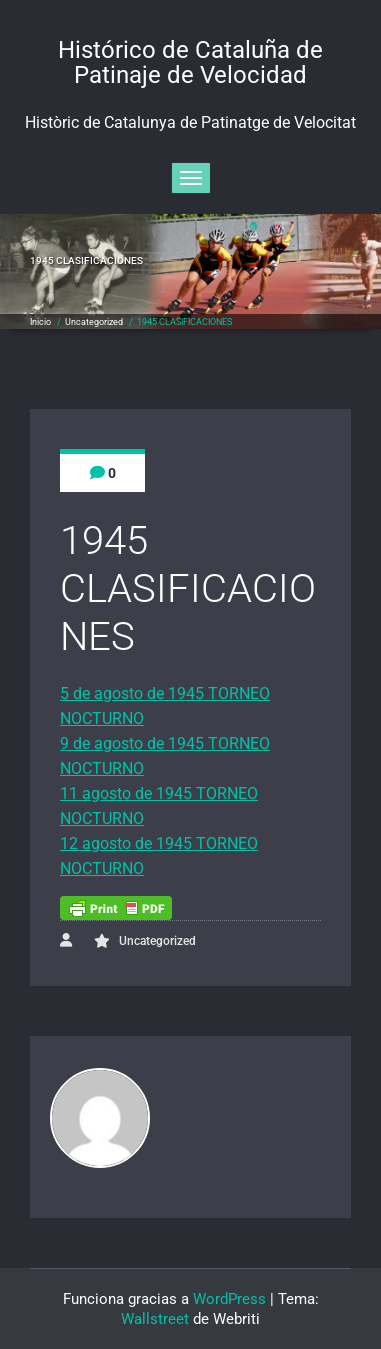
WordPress (229, 1299)
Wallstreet (155, 1319)
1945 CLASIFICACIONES (184, 322)
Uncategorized (94, 322)
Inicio (40, 322)
